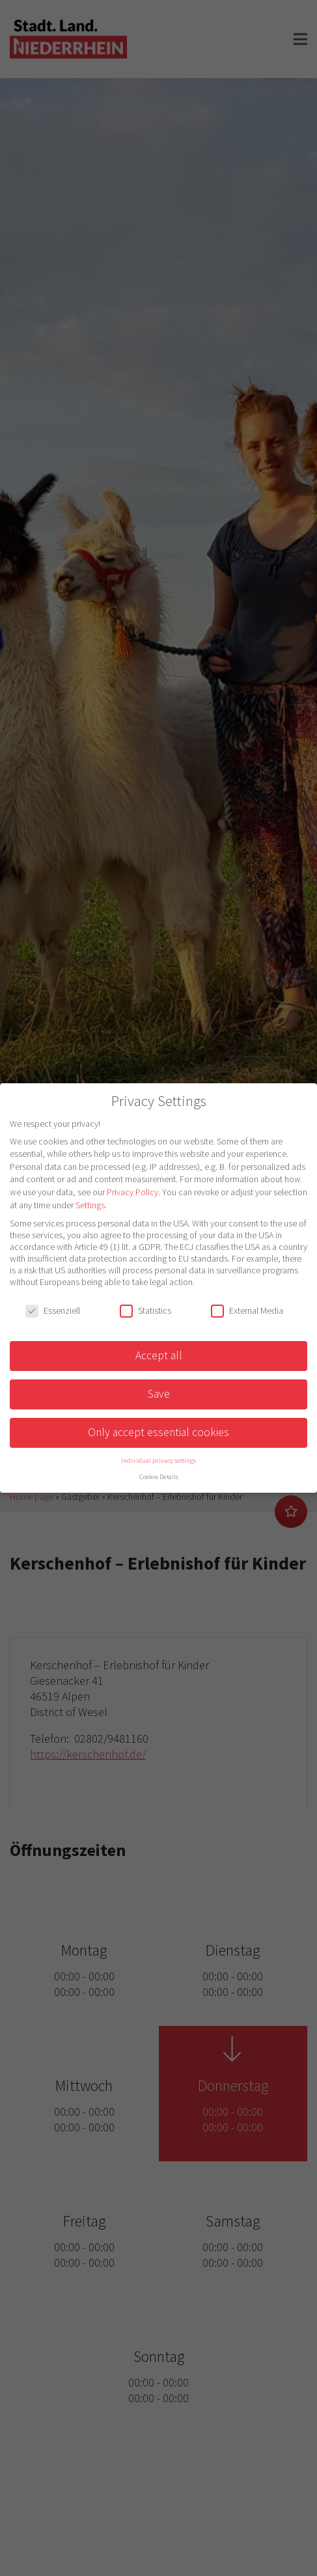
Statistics (145, 1310)
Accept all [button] (158, 1355)
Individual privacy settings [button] (158, 1460)
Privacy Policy (132, 1192)
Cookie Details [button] (158, 1477)
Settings (90, 1205)
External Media (247, 1310)
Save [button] (159, 1394)
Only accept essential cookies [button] (158, 1432)
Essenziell (52, 1310)
